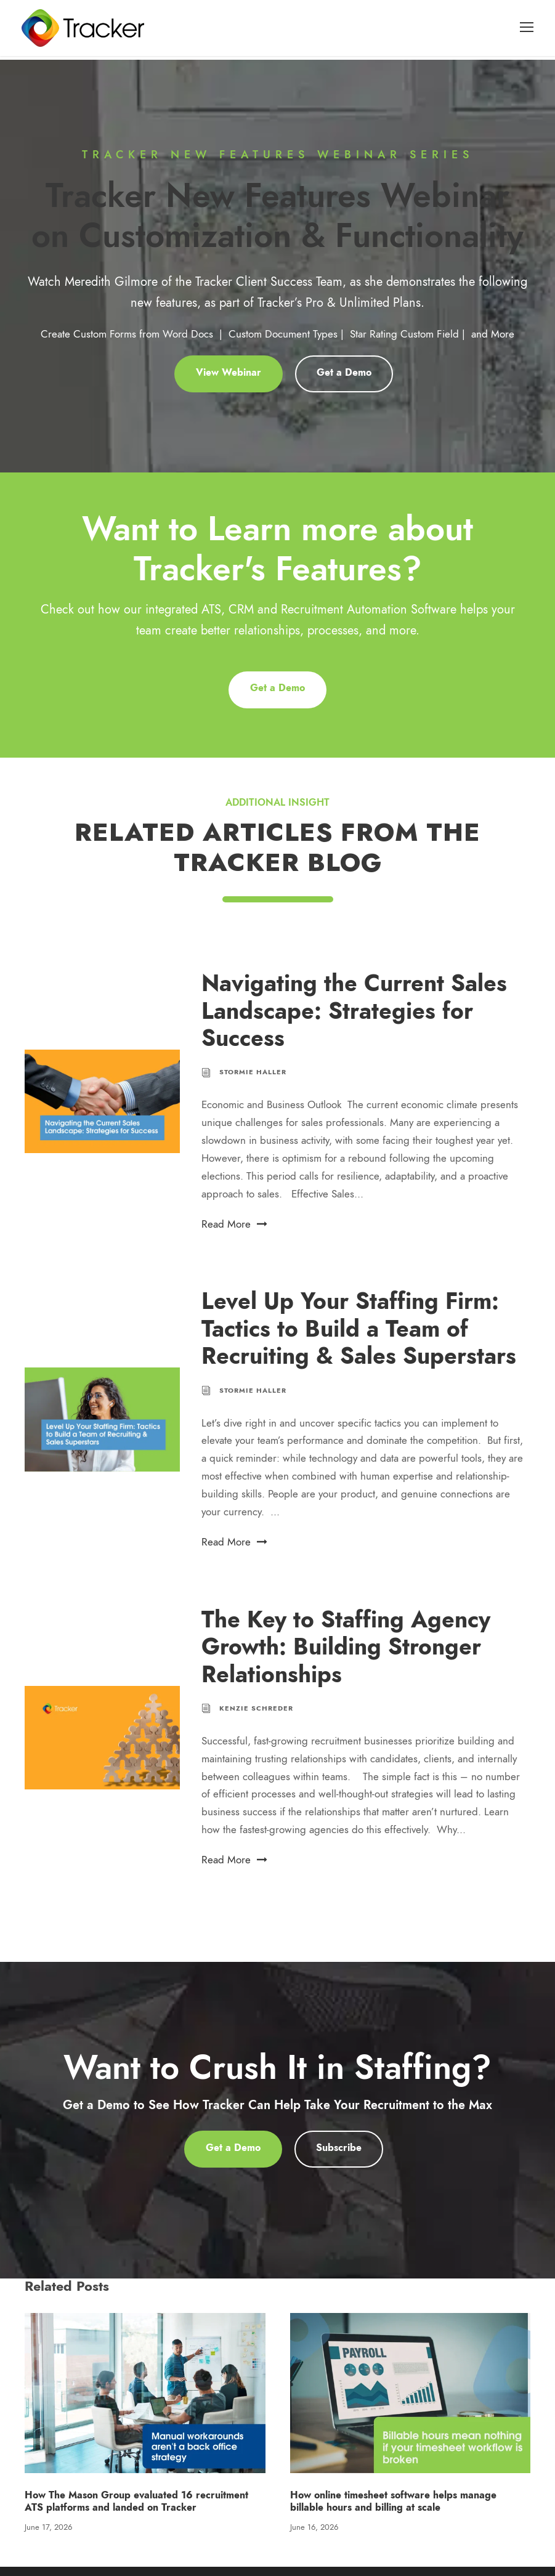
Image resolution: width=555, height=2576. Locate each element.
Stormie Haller (252, 1082)
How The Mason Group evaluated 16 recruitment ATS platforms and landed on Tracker (136, 2511)
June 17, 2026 (48, 2536)
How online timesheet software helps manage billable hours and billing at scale (393, 2511)
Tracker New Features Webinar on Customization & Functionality (277, 225)
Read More (234, 1233)
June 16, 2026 (314, 2536)
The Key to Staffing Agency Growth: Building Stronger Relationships (345, 1656)
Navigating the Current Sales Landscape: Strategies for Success (354, 1021)
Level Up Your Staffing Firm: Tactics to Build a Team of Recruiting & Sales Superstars (358, 1338)
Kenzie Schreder (256, 1718)
